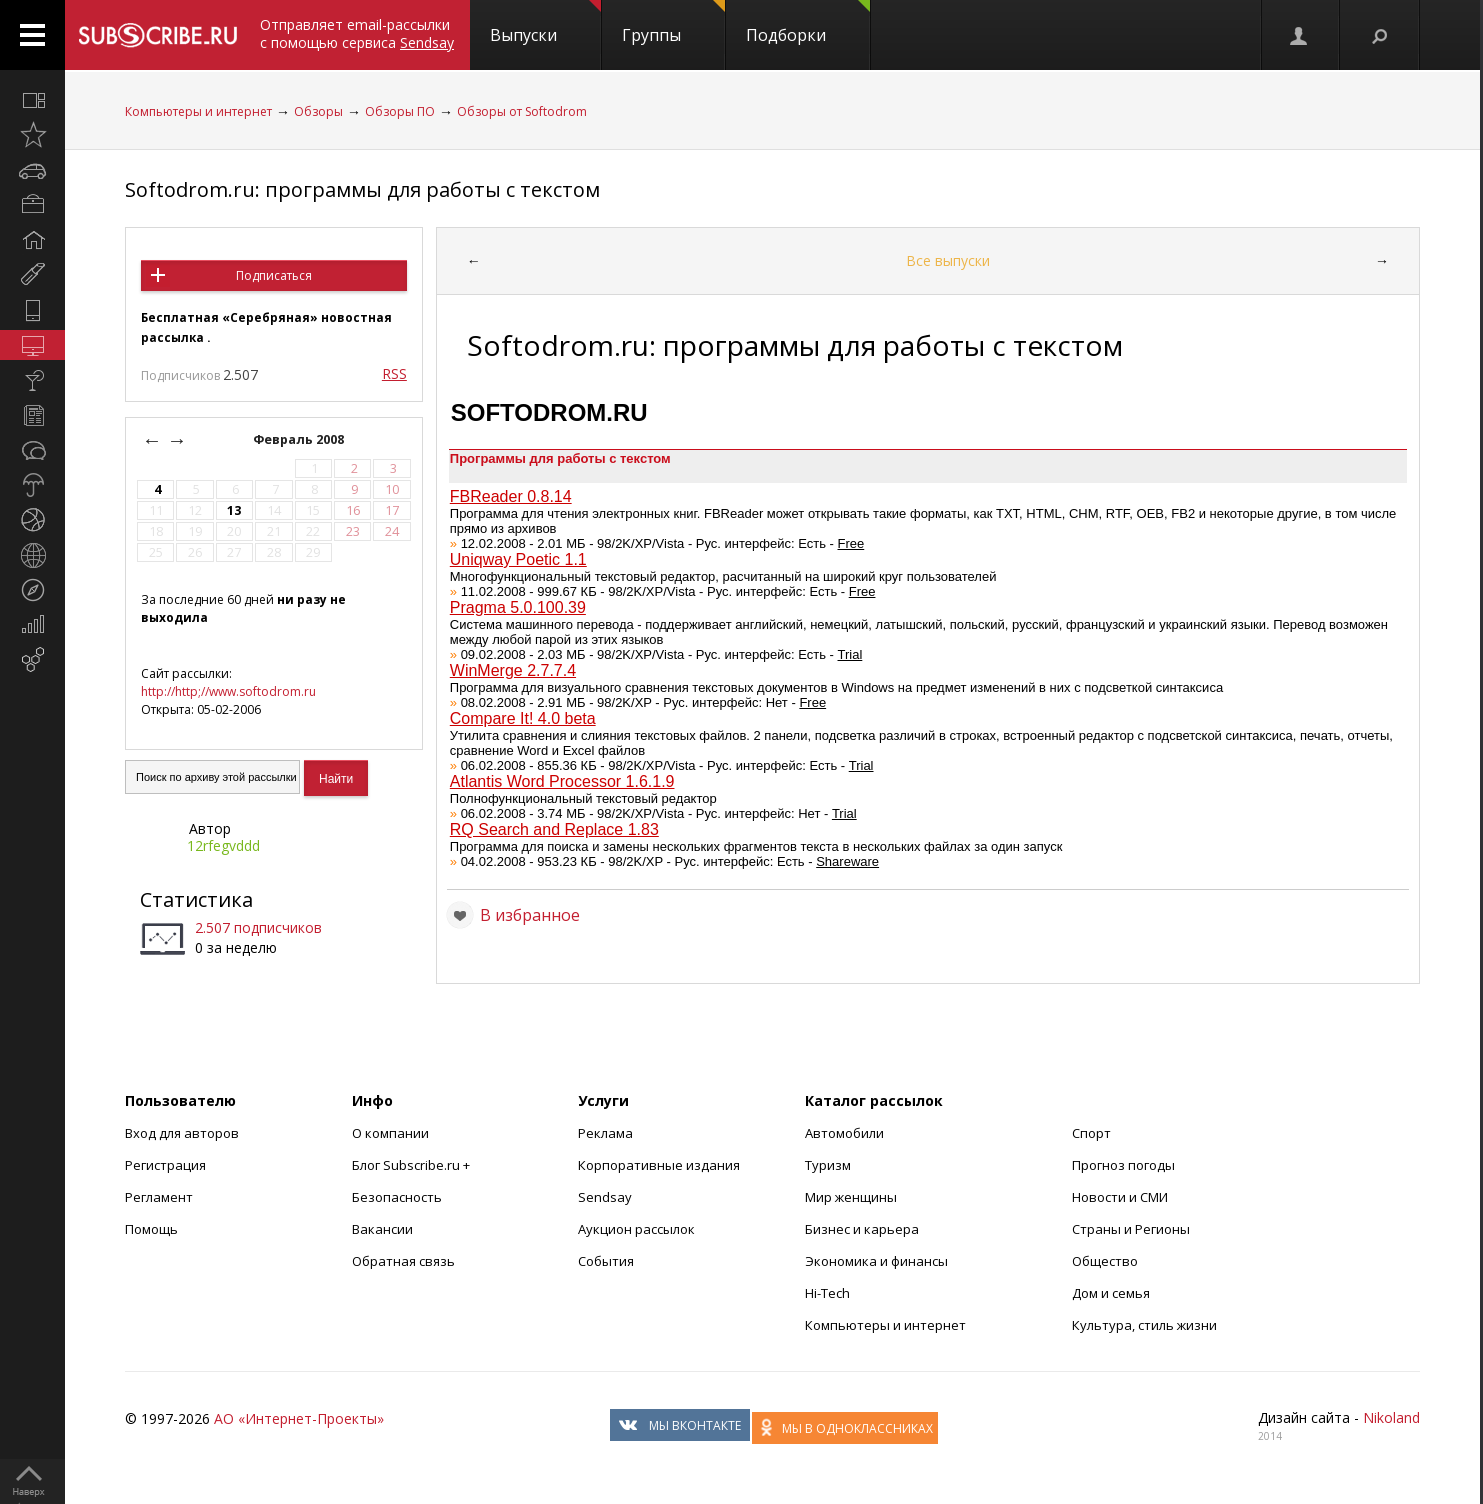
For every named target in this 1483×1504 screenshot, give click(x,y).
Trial (850, 654)
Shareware (847, 861)
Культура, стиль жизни (1144, 1325)
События (606, 1261)
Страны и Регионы (1131, 1229)
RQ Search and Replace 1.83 (554, 829)
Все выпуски (948, 260)
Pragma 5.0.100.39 (518, 607)
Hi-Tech (827, 1293)
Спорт (1091, 1133)
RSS (394, 373)
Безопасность (397, 1197)
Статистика (196, 899)
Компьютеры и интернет (198, 111)
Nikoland (1391, 1417)
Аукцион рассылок (636, 1229)
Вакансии (382, 1229)
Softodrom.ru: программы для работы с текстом (362, 189)
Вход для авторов (182, 1133)
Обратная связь (403, 1261)
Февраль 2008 (300, 439)
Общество (1105, 1261)
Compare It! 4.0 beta (523, 718)
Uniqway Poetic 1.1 (518, 559)
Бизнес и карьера (862, 1229)
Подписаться (274, 275)
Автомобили (844, 1133)
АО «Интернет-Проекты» (299, 1418)
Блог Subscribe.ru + (412, 1165)
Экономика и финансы (876, 1261)
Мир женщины (851, 1197)
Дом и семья (1111, 1293)
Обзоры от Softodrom (522, 111)
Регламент (159, 1197)
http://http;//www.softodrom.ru (228, 691)
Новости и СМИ (1120, 1197)
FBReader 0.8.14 (511, 496)
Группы (673, 23)
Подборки (808, 23)
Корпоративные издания (659, 1165)
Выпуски (545, 23)
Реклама (605, 1133)
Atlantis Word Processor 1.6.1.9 (562, 781)
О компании (390, 1133)
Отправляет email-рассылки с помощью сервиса (357, 33)
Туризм (828, 1165)
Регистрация (165, 1165)
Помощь (151, 1229)
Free (851, 543)
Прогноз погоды (1123, 1165)
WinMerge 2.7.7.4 (513, 670)
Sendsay (605, 1197)
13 (234, 510)
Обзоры (318, 111)
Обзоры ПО (400, 111)
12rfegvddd (223, 845)
